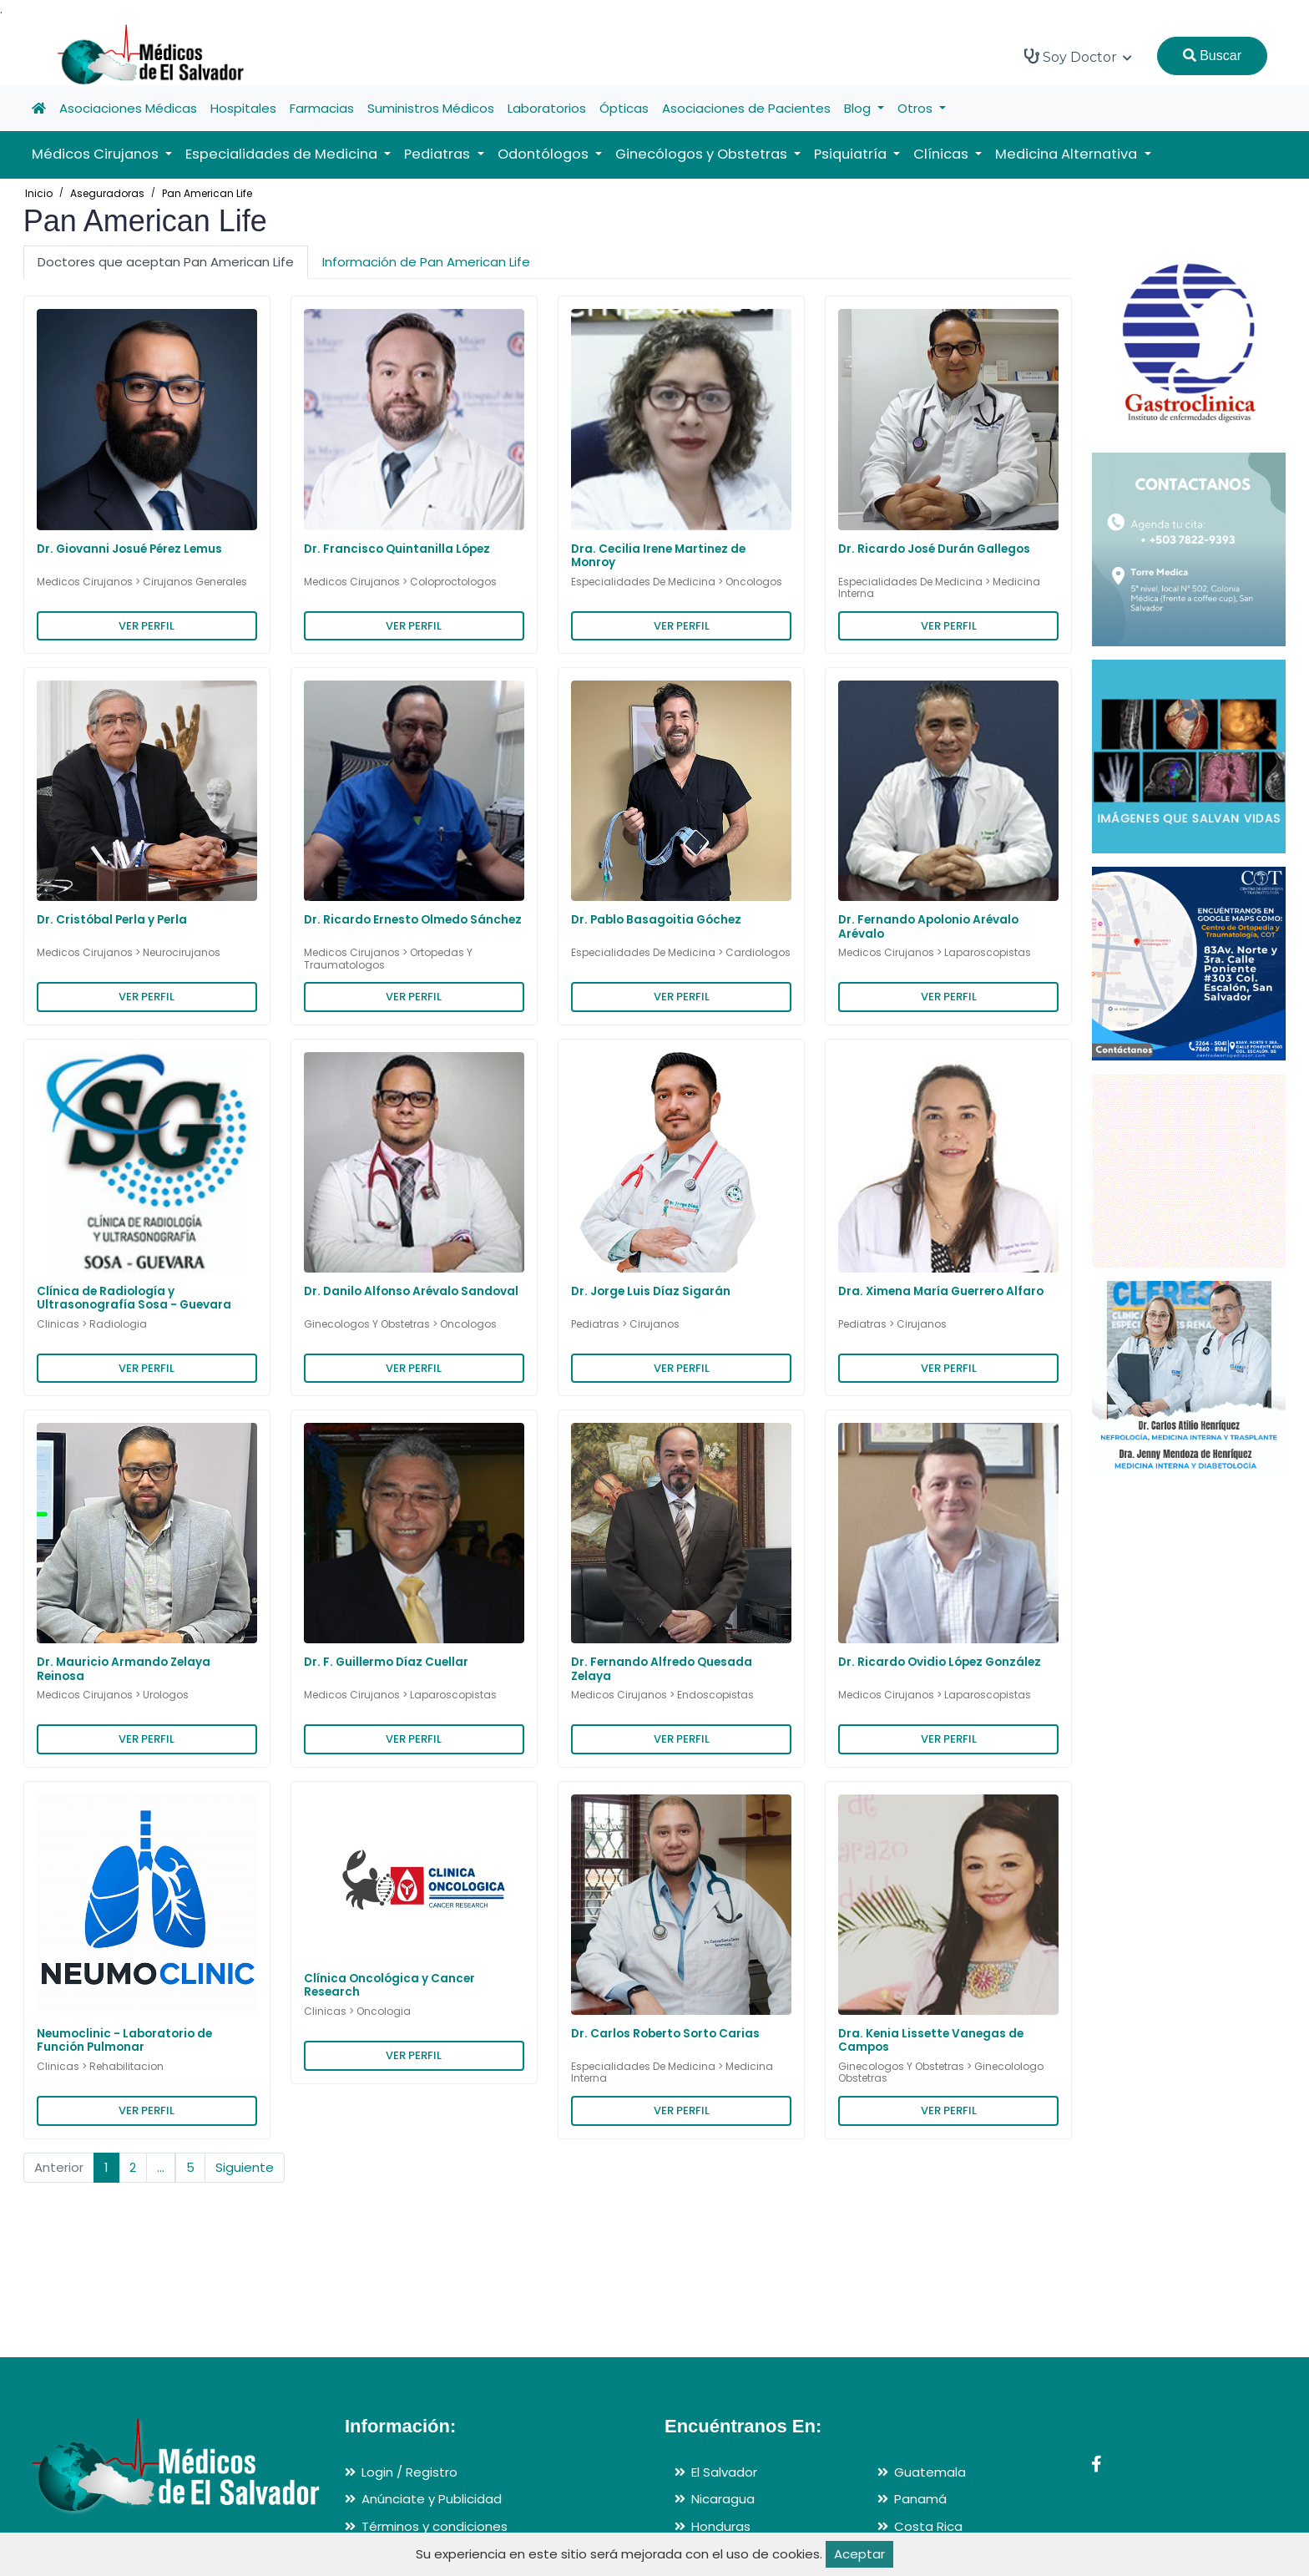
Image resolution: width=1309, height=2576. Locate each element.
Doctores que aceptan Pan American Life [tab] (166, 262)
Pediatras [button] (438, 154)
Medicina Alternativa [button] (1067, 154)
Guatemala (930, 2472)
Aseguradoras (107, 193)
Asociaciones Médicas (128, 108)
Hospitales (243, 108)
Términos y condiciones (434, 2526)
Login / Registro (409, 2472)
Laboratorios (547, 108)
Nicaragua (723, 2499)
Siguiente (244, 2167)
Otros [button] (916, 108)
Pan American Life (207, 193)
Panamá (920, 2499)
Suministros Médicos (430, 108)
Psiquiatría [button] (852, 154)
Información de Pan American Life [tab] (426, 262)
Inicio (39, 193)
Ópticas (624, 108)
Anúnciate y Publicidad (431, 2499)
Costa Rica (928, 2526)
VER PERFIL (146, 626)
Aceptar (859, 2554)
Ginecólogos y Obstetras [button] (703, 154)
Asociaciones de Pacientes (746, 108)
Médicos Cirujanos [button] (97, 154)
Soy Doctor (1078, 56)
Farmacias (322, 108)
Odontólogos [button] (545, 154)
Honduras (721, 2526)
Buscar (1212, 55)
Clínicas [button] (942, 154)
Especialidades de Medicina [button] (283, 154)
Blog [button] (859, 108)
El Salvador (724, 2472)
